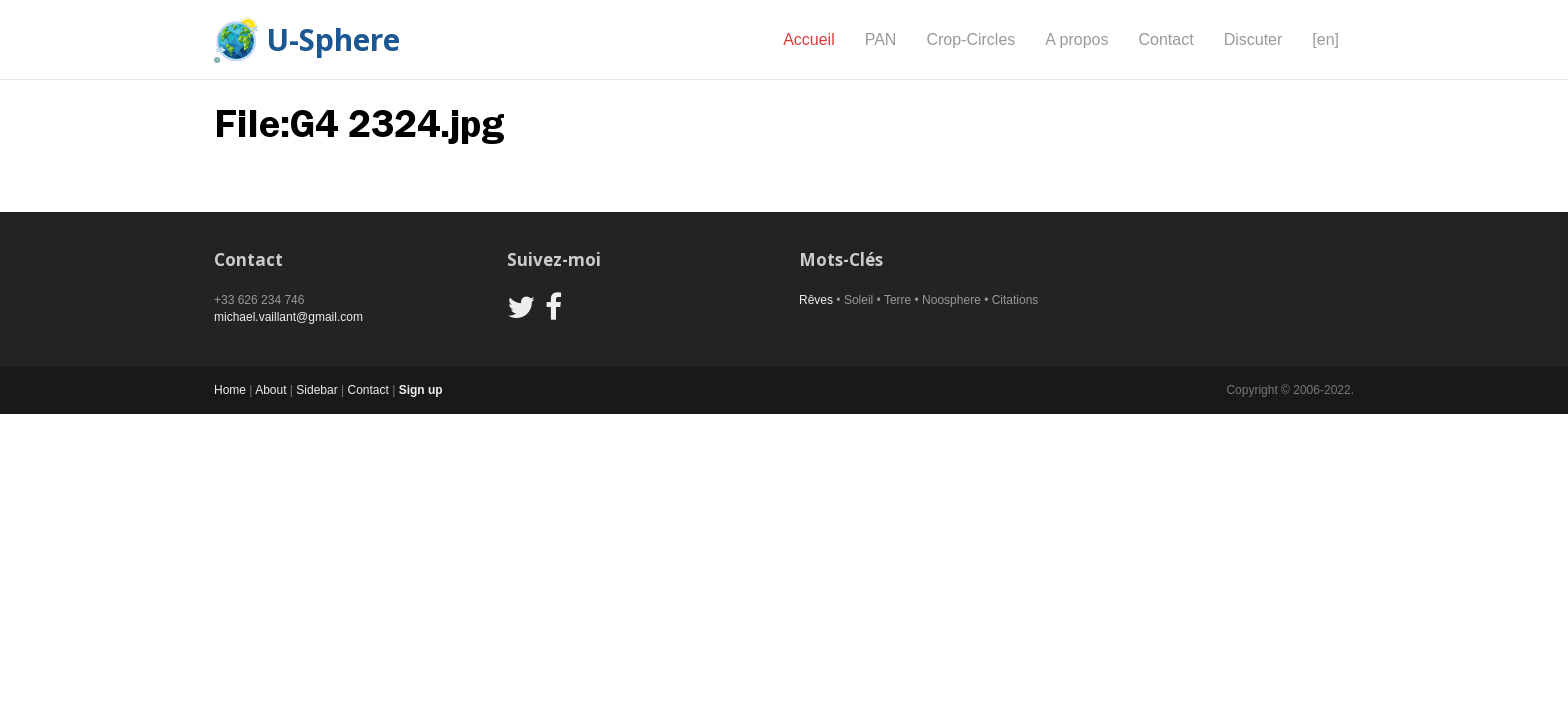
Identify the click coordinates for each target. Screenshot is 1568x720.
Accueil (809, 39)
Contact (1165, 39)
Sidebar (316, 390)
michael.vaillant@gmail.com (288, 317)
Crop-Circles (970, 39)
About (270, 390)
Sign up (421, 390)
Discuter (1253, 39)
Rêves (816, 300)
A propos (1076, 39)
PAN (881, 39)
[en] (1325, 39)
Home (230, 390)
